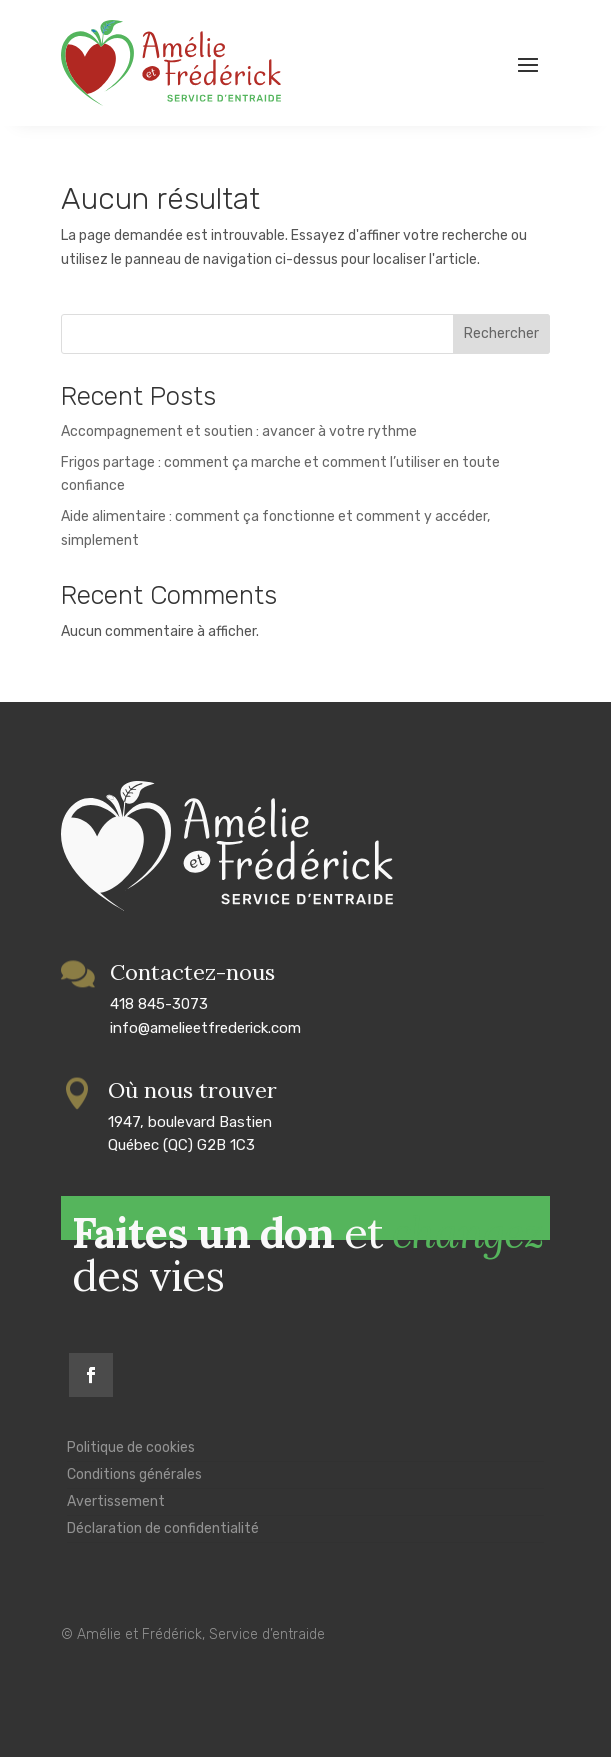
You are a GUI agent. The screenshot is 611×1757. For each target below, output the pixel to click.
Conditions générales (134, 1474)
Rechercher (501, 333)
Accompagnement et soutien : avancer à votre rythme (239, 431)
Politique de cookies (131, 1447)
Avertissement (116, 1501)
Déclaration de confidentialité (163, 1528)
